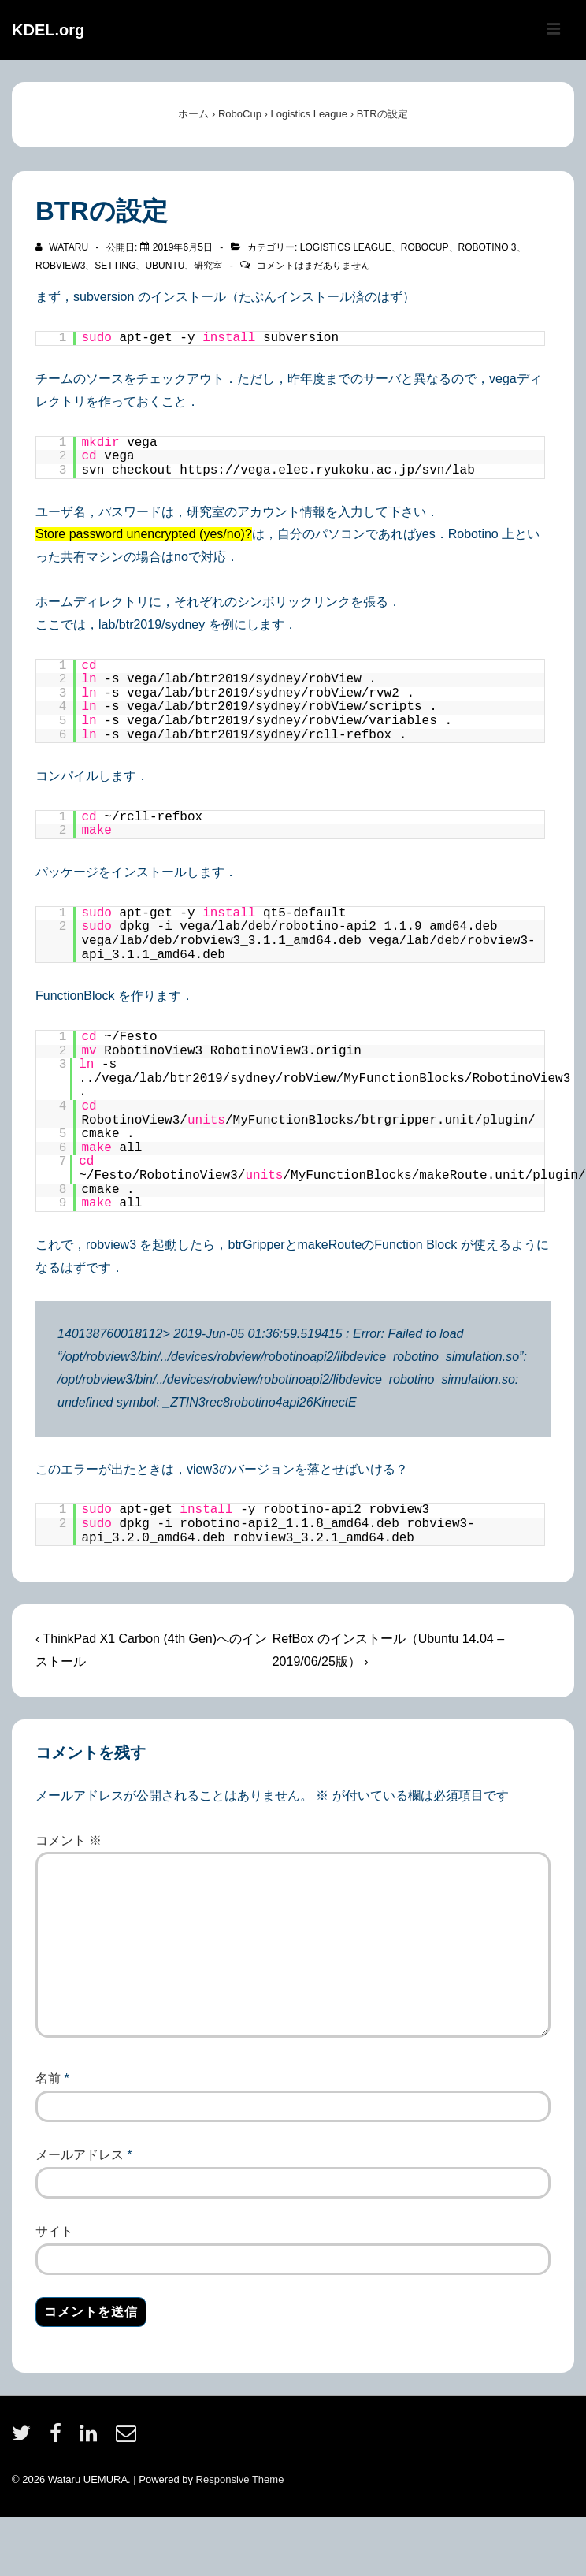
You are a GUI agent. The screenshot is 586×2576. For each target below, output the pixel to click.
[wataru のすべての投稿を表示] (63, 247)
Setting (115, 265)
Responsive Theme (240, 2479)
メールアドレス (79, 2155)
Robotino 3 (487, 247)
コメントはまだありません (313, 265)
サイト (54, 2231)
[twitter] (25, 2438)
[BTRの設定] (183, 247)
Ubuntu (164, 265)
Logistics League (345, 247)
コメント (68, 1840)
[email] (128, 2438)
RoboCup (425, 247)
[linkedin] (92, 2438)
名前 (48, 2078)
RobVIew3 (60, 265)
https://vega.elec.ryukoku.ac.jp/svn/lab (327, 470)
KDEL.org (48, 30)
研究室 (208, 265)
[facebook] (59, 2438)
